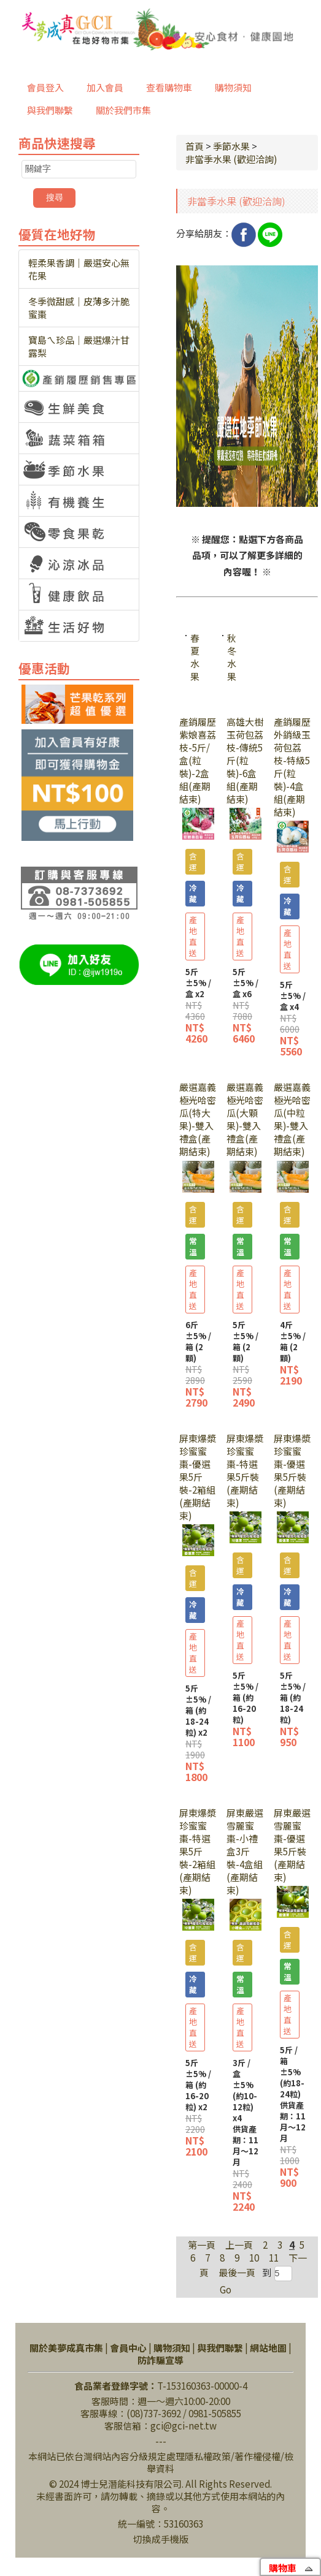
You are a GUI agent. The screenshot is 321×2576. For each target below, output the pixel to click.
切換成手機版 (160, 2538)
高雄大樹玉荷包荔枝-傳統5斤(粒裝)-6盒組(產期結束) (244, 760)
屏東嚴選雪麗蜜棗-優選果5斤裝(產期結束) (292, 1844)
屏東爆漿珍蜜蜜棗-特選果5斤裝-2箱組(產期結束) (197, 1851)
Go (225, 2289)
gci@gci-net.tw (183, 2425)
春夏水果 (194, 657)
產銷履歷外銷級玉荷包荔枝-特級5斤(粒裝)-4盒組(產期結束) (292, 766)
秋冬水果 (231, 657)
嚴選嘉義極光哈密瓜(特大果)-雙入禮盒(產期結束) (197, 1119)
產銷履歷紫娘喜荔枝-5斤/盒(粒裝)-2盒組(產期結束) (197, 760)
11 (274, 2257)
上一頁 (239, 2244)
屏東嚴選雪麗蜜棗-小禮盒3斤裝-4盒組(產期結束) (244, 1851)
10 (254, 2257)
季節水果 (231, 146)
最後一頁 (237, 2272)
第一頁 (201, 2244)
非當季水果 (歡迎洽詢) (231, 159)
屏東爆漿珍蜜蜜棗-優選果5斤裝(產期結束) (292, 1470)
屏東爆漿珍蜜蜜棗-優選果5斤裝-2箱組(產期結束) (197, 1477)
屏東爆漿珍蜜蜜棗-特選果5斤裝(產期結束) (244, 1470)
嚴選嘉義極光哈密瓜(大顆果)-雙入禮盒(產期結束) (244, 1119)
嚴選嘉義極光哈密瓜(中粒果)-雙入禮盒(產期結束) (292, 1119)
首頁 (194, 146)
